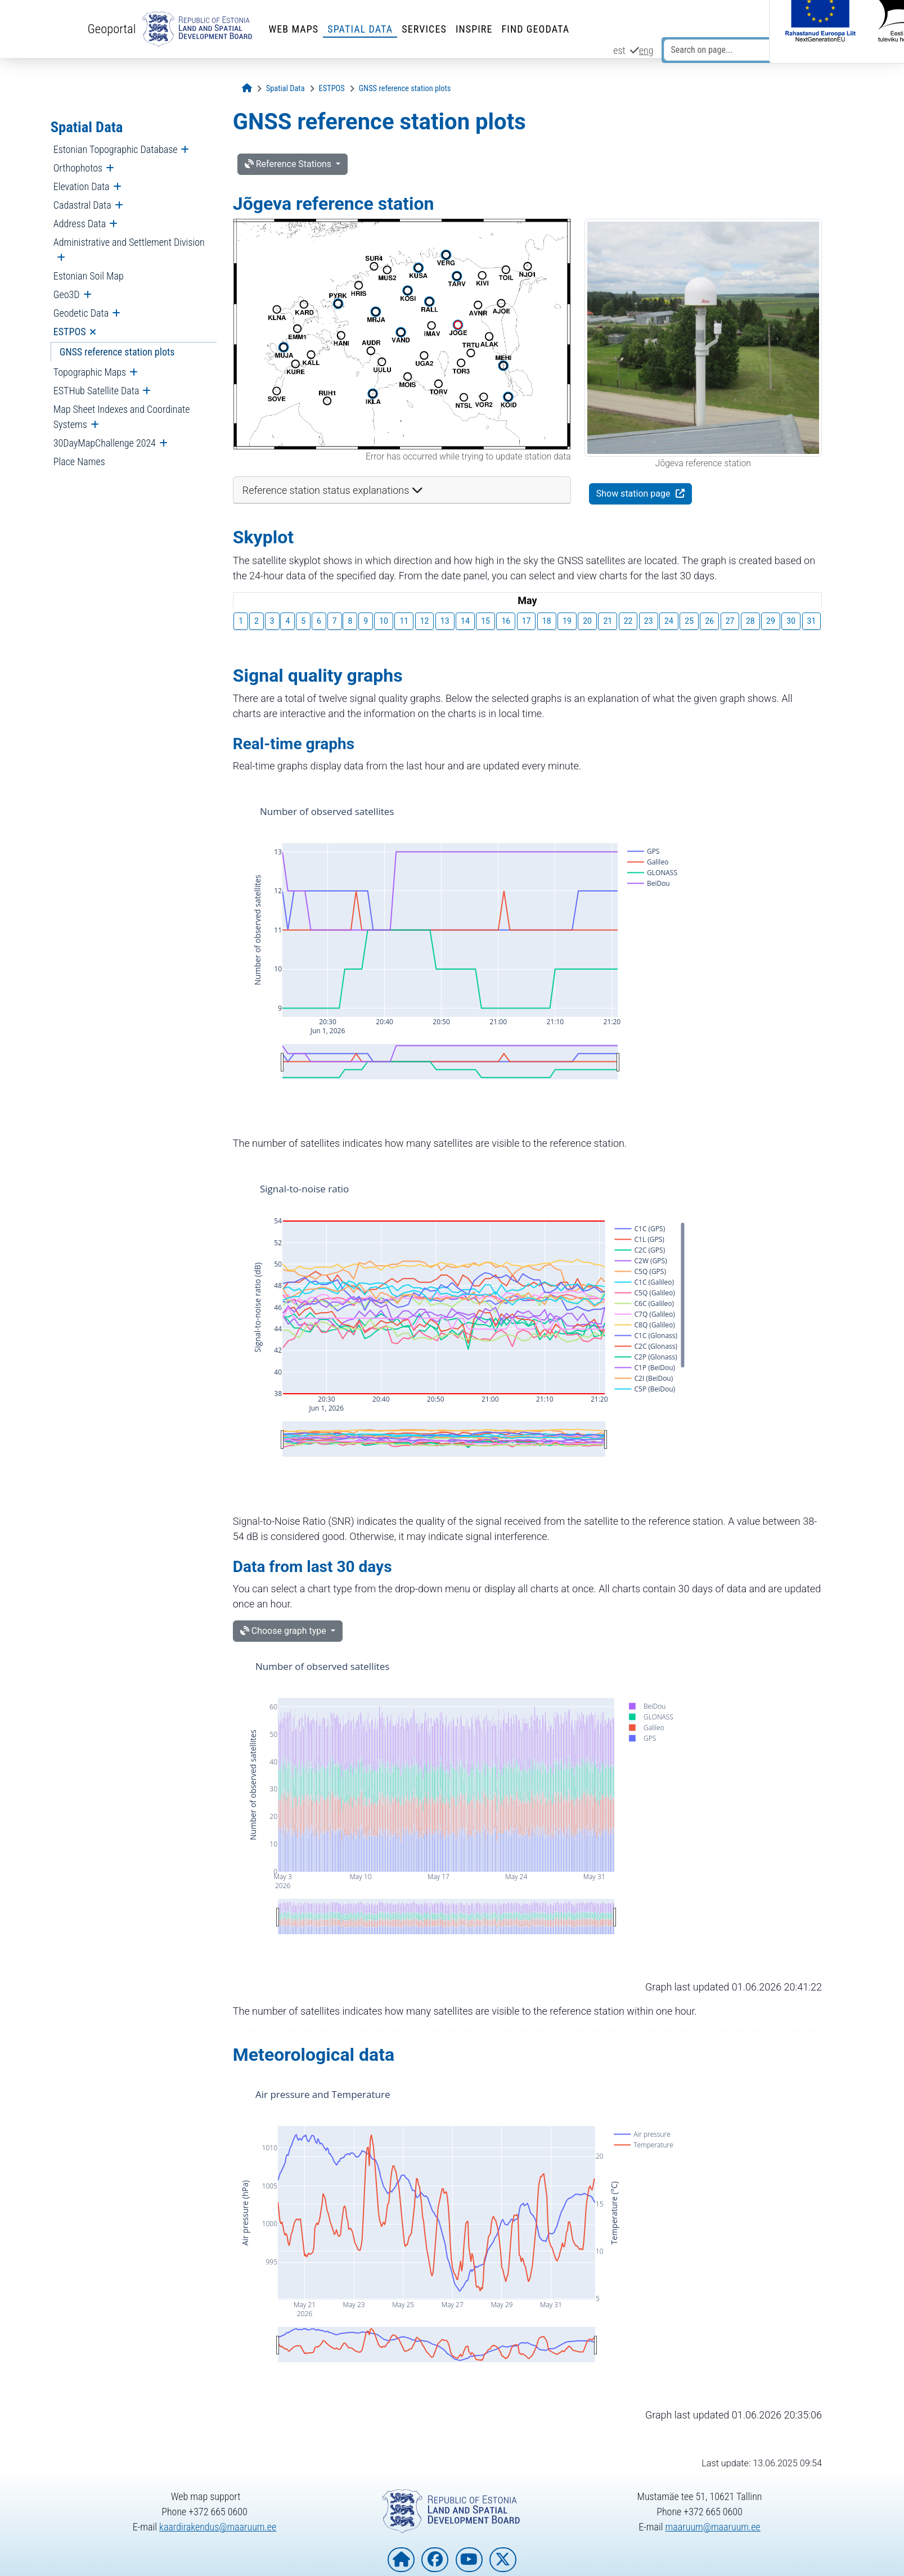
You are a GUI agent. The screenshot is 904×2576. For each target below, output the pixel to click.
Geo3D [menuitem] (66, 294)
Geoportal (112, 28)
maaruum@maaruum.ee (713, 2527)
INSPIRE (474, 29)
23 (648, 620)
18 (546, 620)
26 (709, 620)
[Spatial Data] (285, 88)
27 (730, 620)
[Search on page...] (727, 50)
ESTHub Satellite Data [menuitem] (96, 391)
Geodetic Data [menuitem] (81, 313)
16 (505, 620)
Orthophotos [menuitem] (77, 168)
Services (424, 29)
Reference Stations (289, 164)
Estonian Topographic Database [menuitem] (115, 149)
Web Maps (293, 29)
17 (526, 620)
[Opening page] (247, 88)
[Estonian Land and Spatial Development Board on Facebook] (434, 2560)
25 (689, 620)
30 (790, 620)
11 (403, 620)
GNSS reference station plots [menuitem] (117, 352)
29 (770, 620)
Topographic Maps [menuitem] (89, 372)
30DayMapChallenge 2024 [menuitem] (104, 443)
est (619, 50)
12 (424, 620)
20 (587, 620)
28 (750, 620)
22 (628, 620)
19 (567, 620)
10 (383, 620)
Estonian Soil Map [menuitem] (88, 276)
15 (485, 620)
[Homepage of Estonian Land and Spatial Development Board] (401, 2560)
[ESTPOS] (332, 88)
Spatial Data (360, 29)
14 (465, 620)
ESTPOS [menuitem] (69, 331)
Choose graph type (284, 1630)
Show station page (634, 493)
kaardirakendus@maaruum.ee (217, 2527)
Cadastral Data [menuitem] (82, 205)
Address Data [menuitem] (79, 223)
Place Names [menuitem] (79, 461)
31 (811, 620)
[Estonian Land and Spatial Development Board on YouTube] (469, 2560)
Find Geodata (536, 29)
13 (444, 620)
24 (668, 620)
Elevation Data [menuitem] (81, 186)
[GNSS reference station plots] (405, 88)
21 (607, 620)
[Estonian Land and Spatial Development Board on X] (502, 2560)
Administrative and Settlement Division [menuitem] (129, 242)
